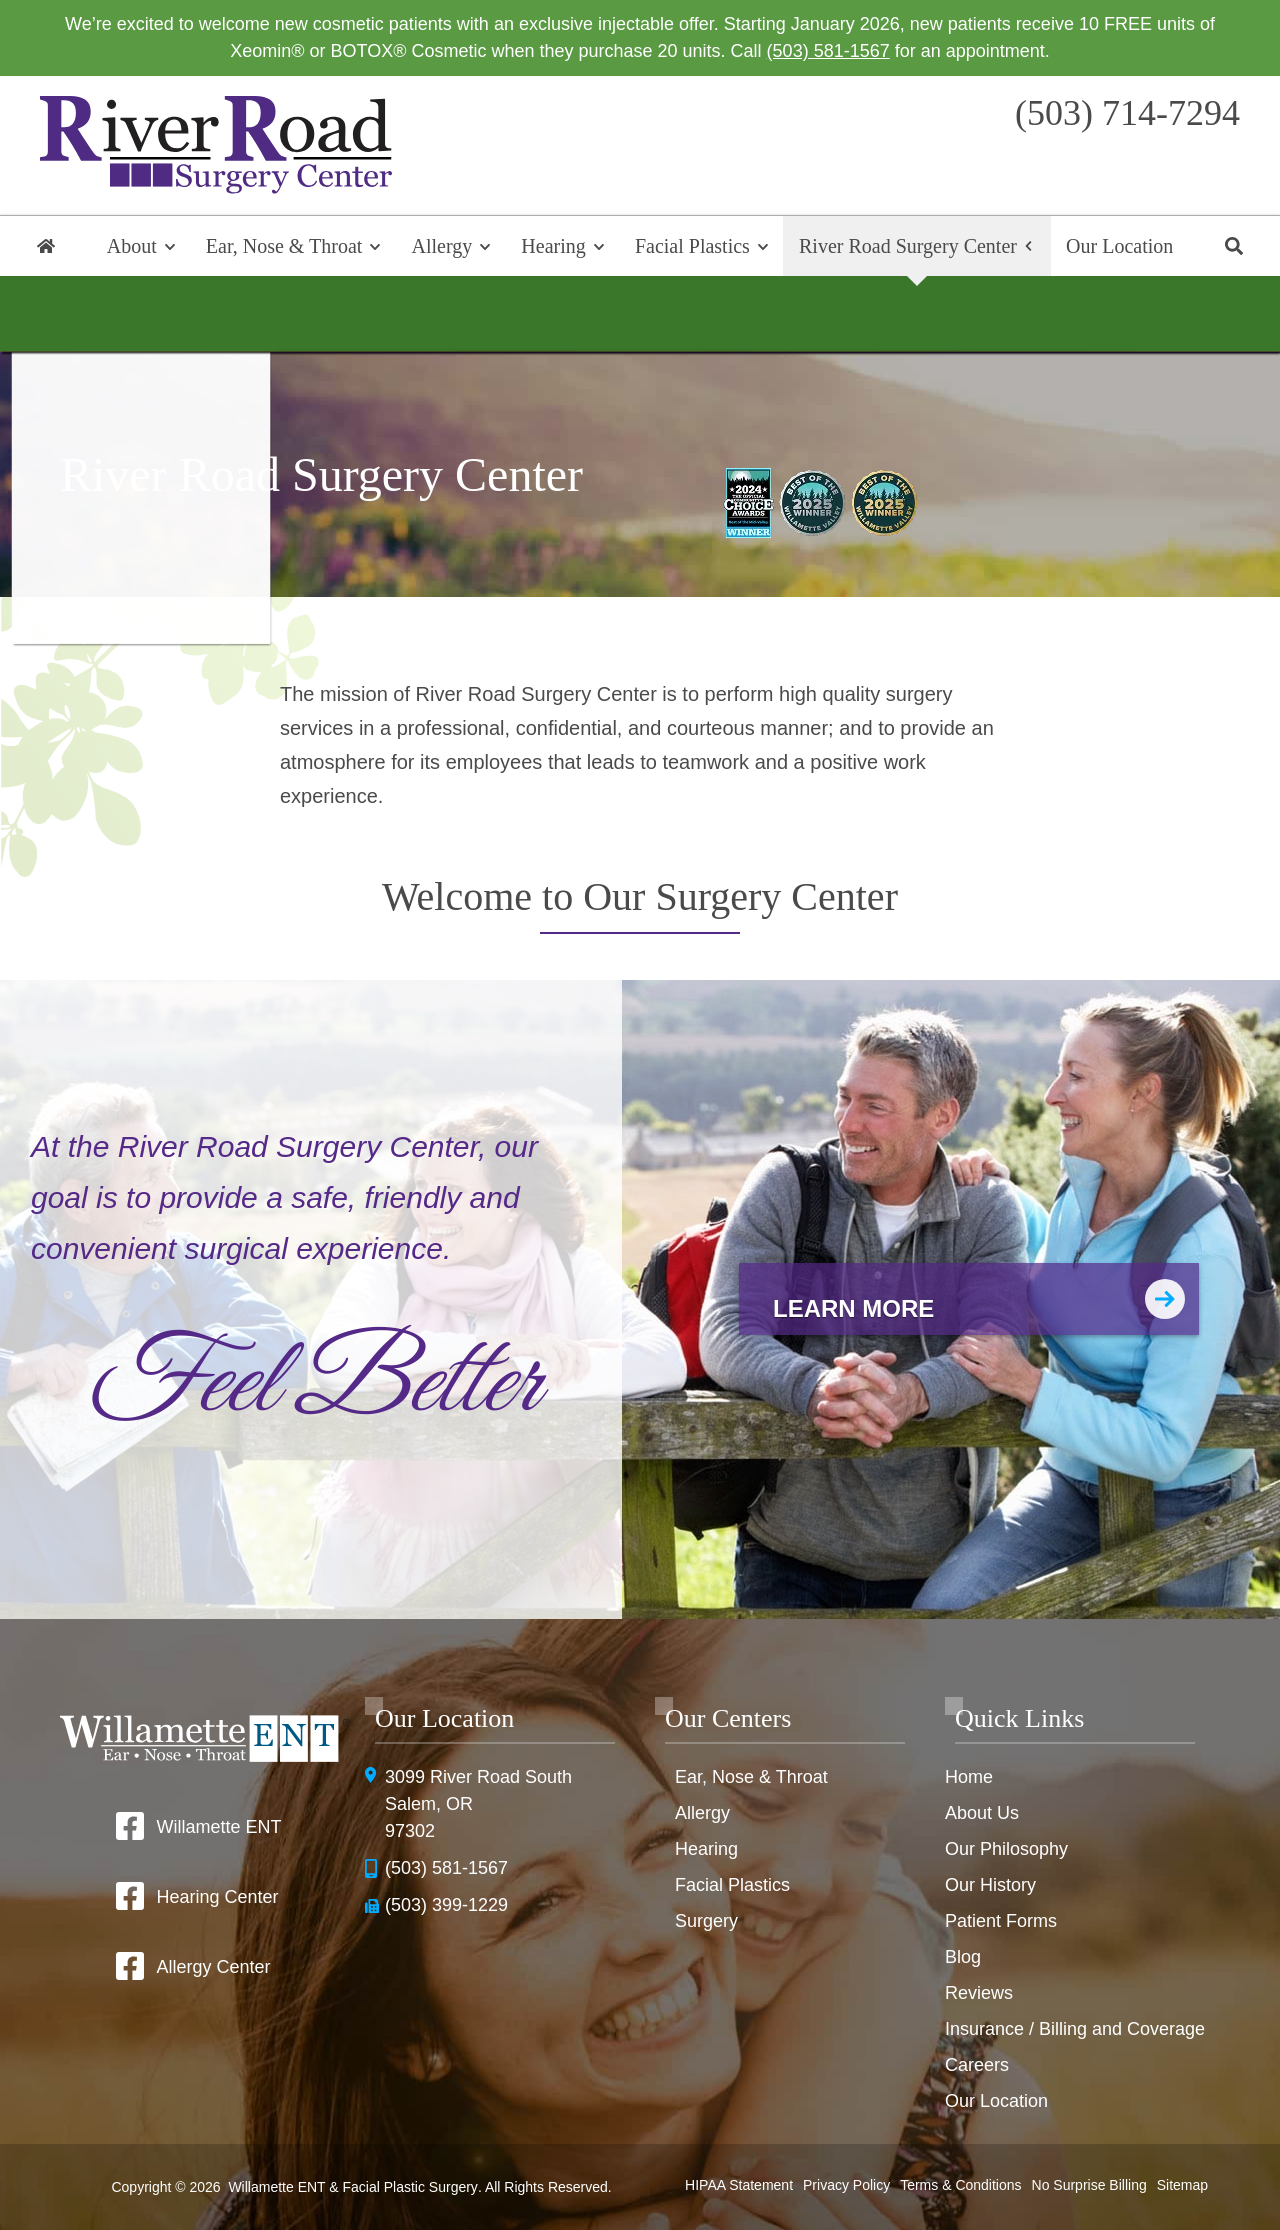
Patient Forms (1001, 1921)
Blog (963, 1957)
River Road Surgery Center (908, 246)
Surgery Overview (640, 314)
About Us (982, 1813)
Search (1234, 246)
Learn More (853, 1308)
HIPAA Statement (739, 2185)
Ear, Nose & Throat (284, 246)
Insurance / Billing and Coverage (1075, 2029)
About (132, 246)
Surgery (706, 1921)
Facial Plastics (692, 246)
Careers (977, 2065)
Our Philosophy (1006, 1849)
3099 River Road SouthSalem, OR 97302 (478, 1804)
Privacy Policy (846, 2185)
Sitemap (1182, 2185)
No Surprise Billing (1089, 2185)
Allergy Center (213, 1967)
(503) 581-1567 (828, 51)
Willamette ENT (218, 1827)
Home (45, 246)
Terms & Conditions (960, 2185)
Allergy (442, 246)
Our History (990, 1885)
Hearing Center (217, 1897)
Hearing (553, 246)
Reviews (979, 1993)
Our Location (1119, 246)
